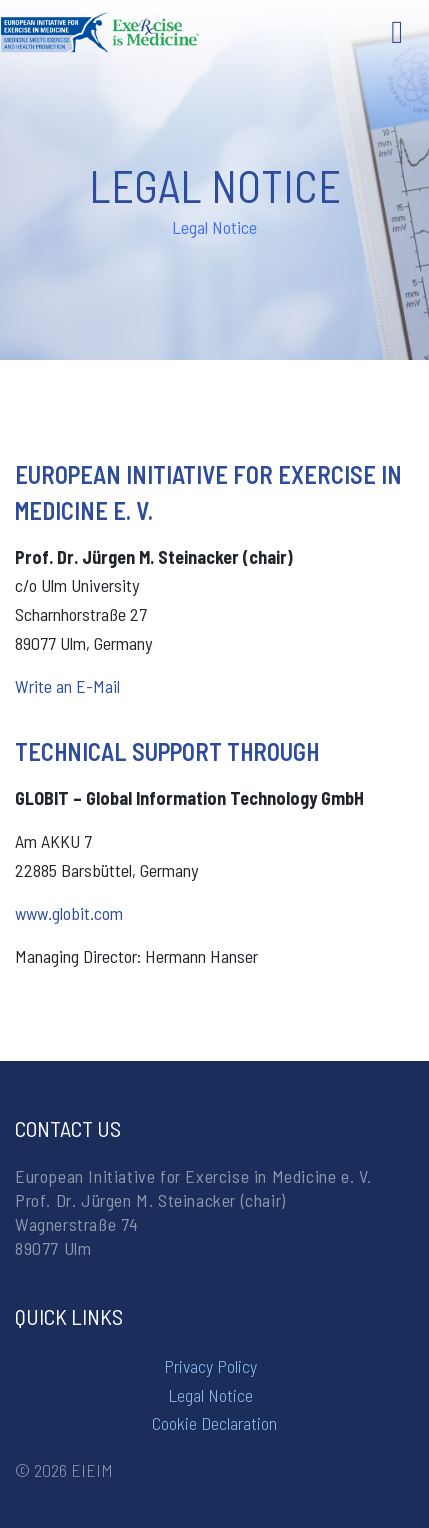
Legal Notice (210, 1395)
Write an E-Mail (67, 686)
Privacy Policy (210, 1366)
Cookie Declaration (214, 1423)
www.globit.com (69, 913)
